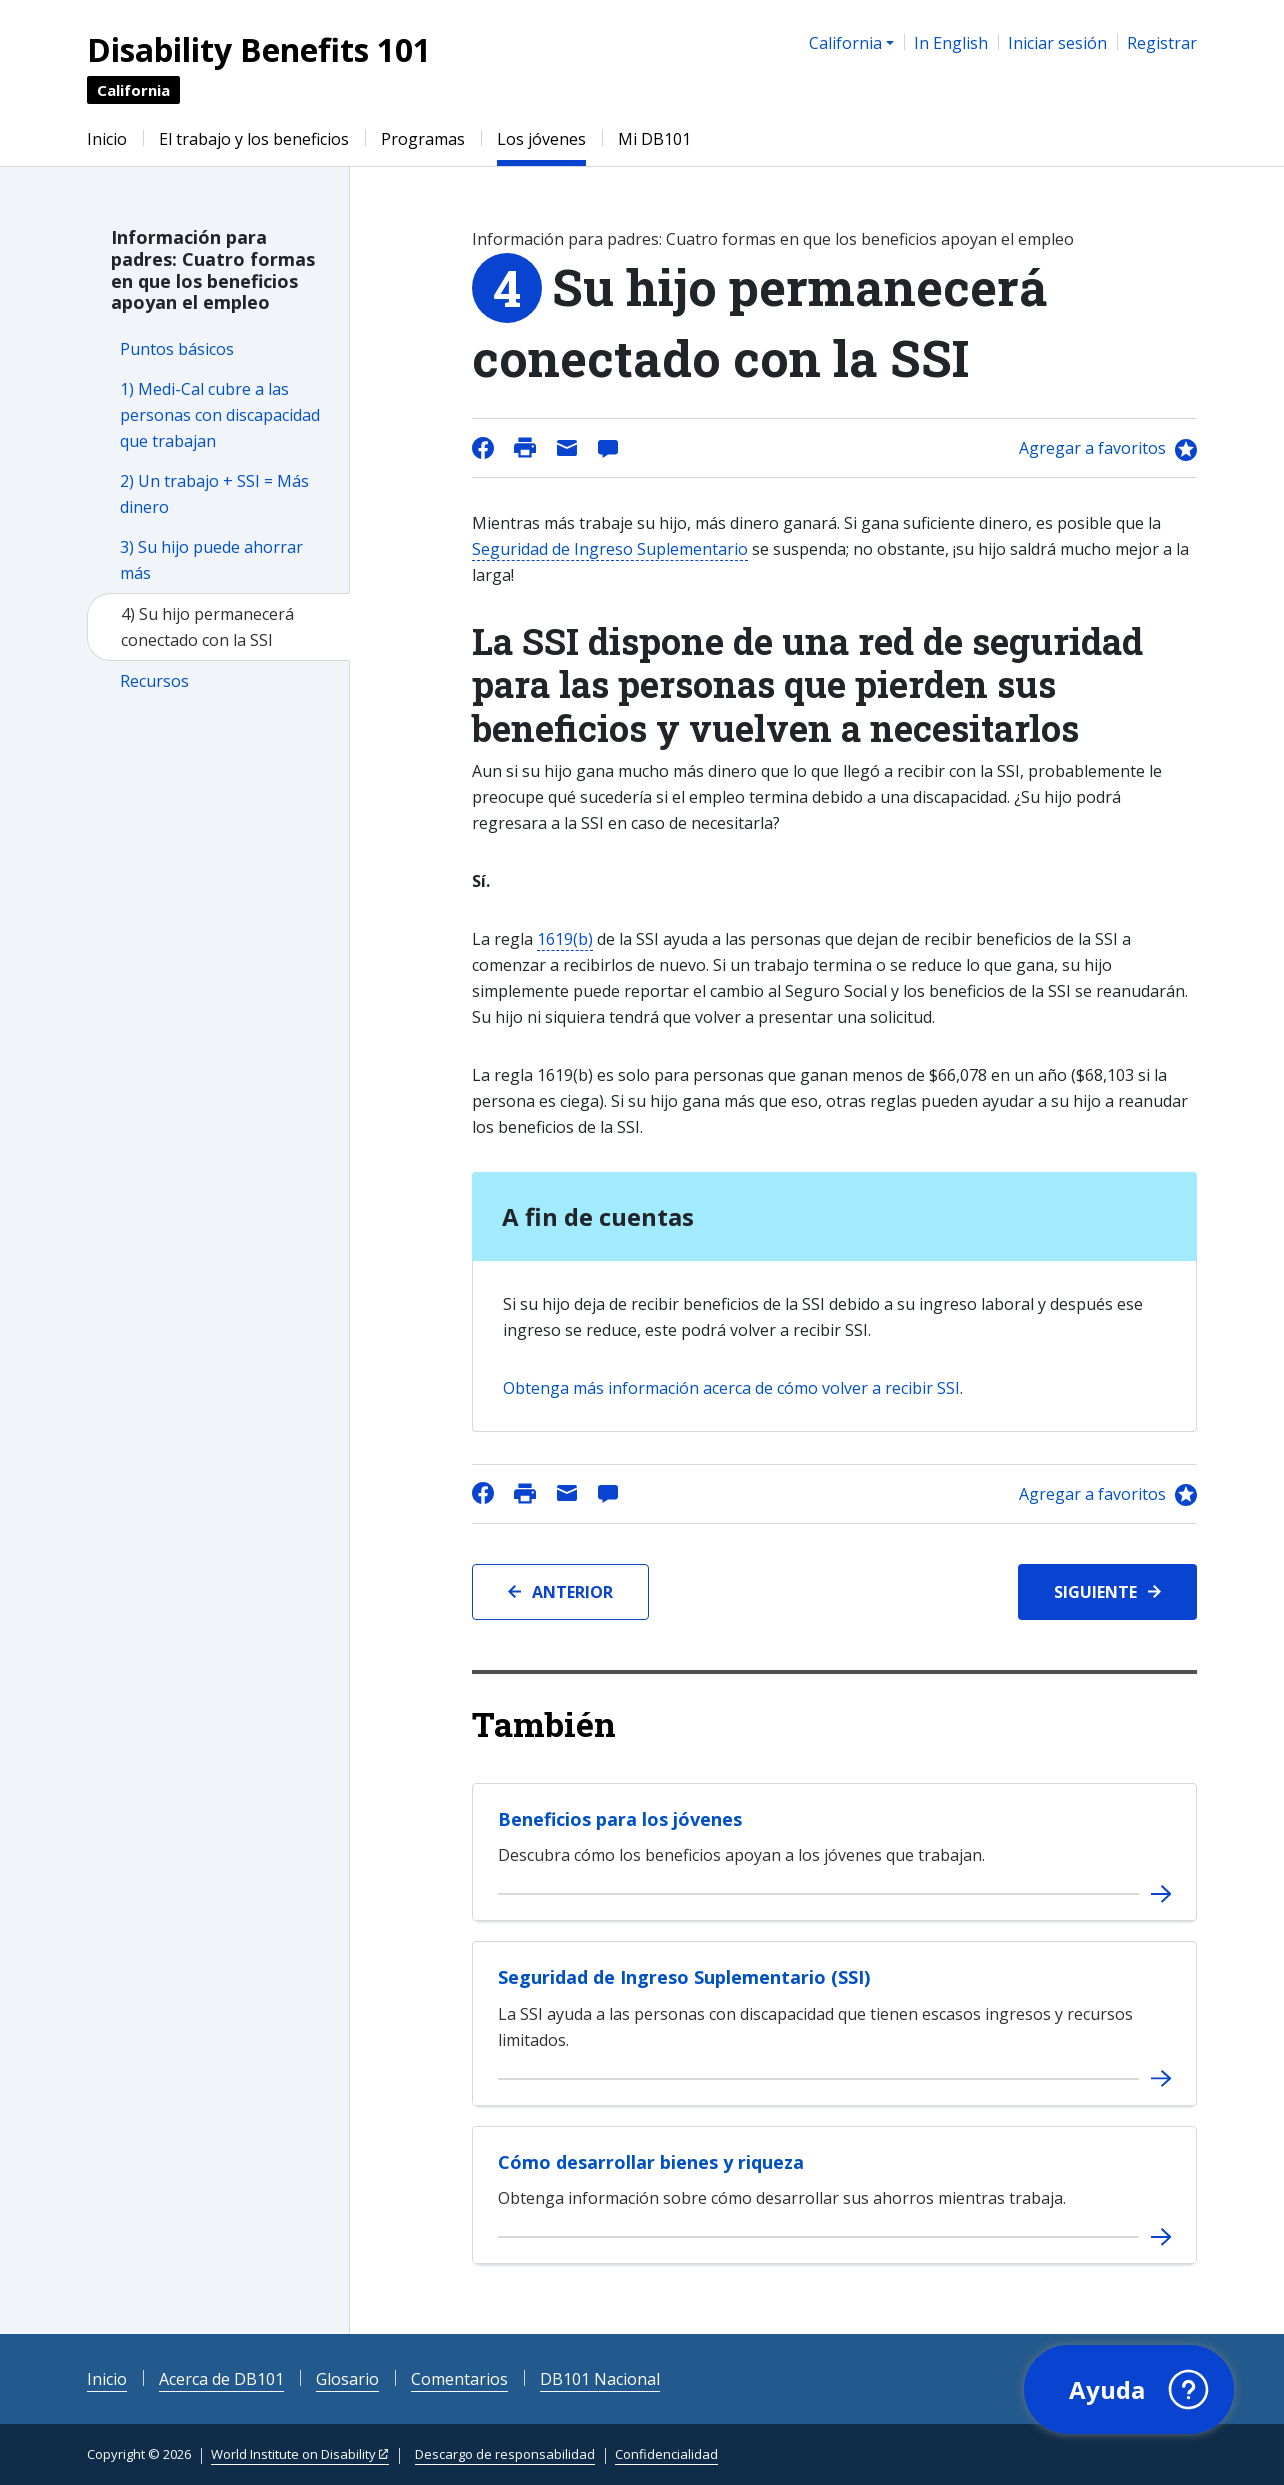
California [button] (845, 43)
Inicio (107, 139)
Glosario (347, 2379)
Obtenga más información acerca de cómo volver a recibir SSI (731, 1388)
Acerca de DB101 (221, 2379)
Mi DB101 (654, 139)
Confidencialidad (666, 2454)
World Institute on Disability (293, 2454)
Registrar (1162, 43)
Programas (423, 139)
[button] (1129, 2390)
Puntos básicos (177, 349)
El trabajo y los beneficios (254, 139)
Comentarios (459, 2379)
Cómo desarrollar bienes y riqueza (651, 2162)
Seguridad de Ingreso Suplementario (610, 549)
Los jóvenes (541, 139)
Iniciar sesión (1057, 43)
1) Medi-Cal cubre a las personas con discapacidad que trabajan (220, 415)
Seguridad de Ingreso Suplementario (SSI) (684, 1977)
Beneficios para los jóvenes (620, 1819)
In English (951, 43)
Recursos (154, 681)
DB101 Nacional (600, 2379)
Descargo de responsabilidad (505, 2454)
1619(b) (565, 939)
